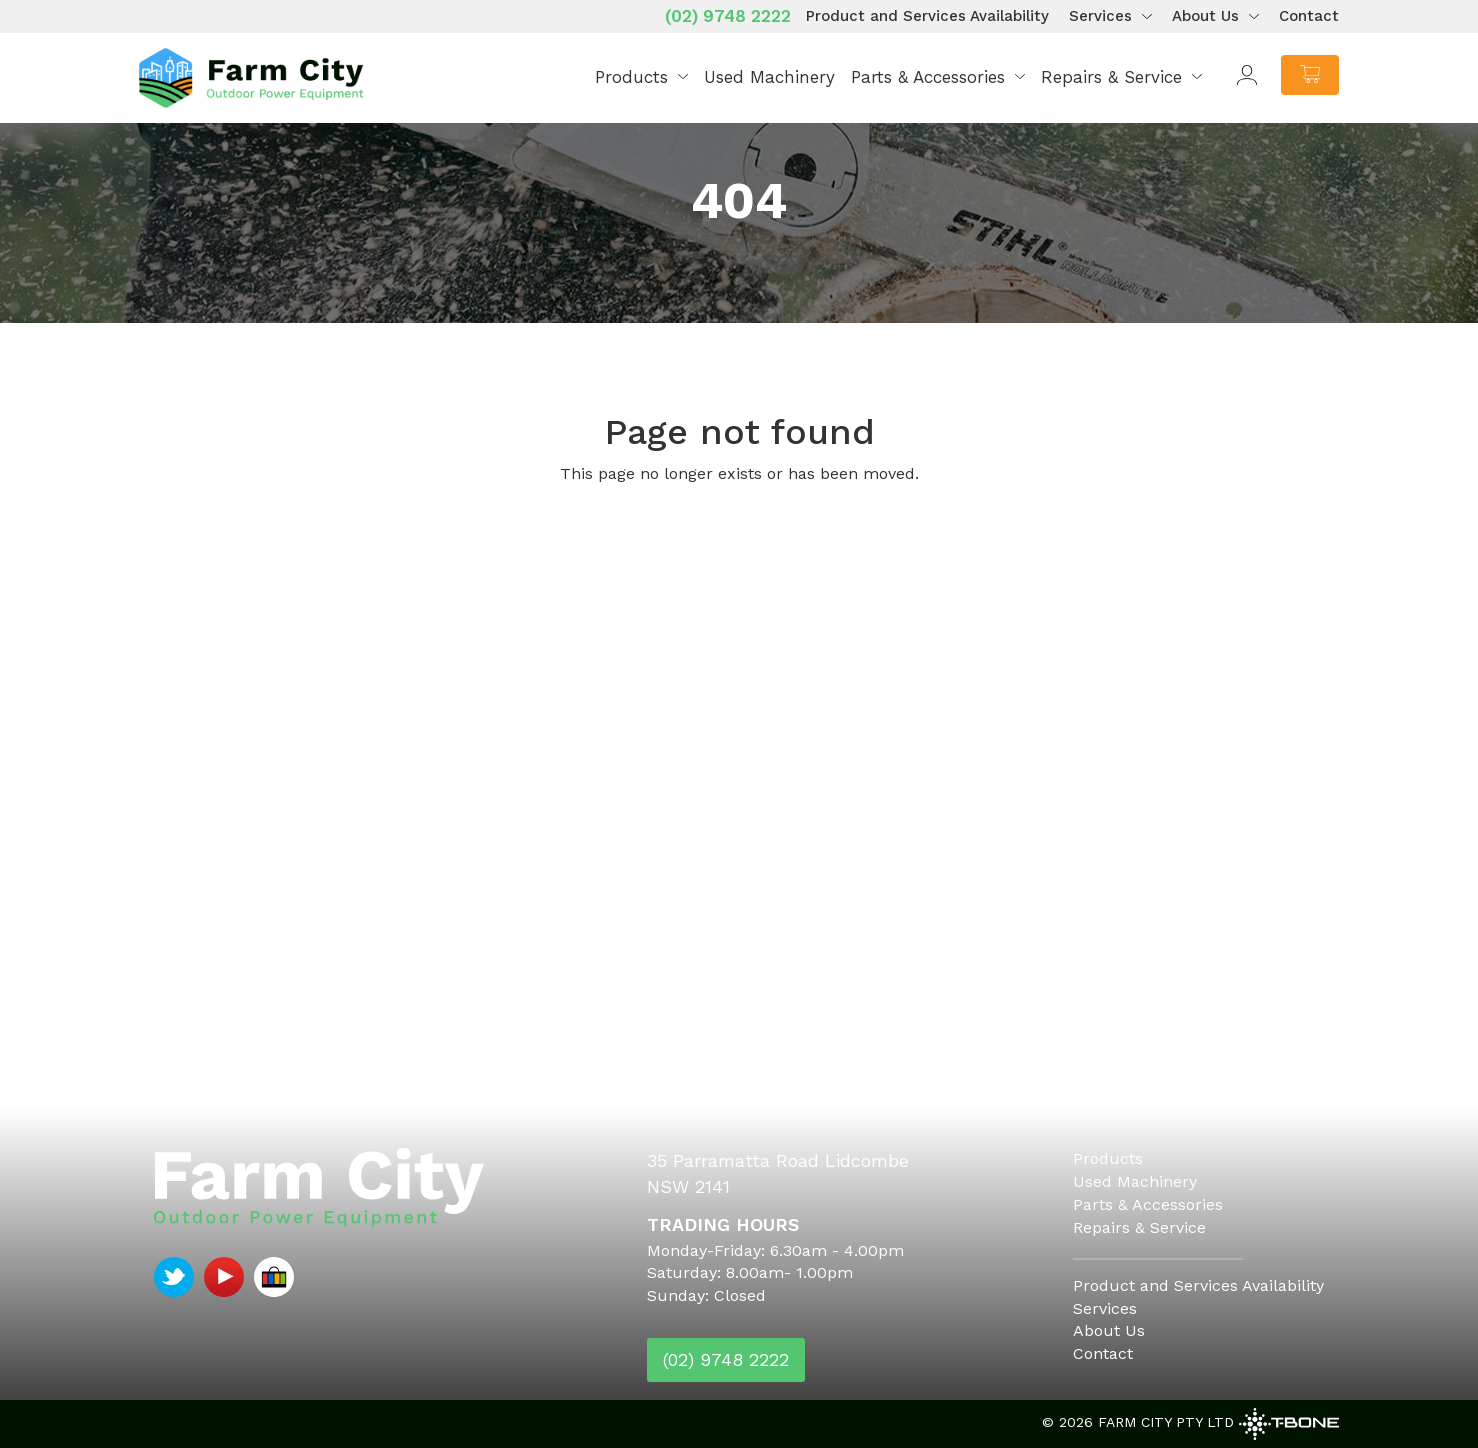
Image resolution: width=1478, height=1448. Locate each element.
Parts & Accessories (928, 77)
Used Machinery (769, 77)
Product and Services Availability (927, 16)
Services (1100, 16)
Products (631, 77)
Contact (1309, 16)
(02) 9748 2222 (728, 16)
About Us (1205, 16)
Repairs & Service (1111, 77)
